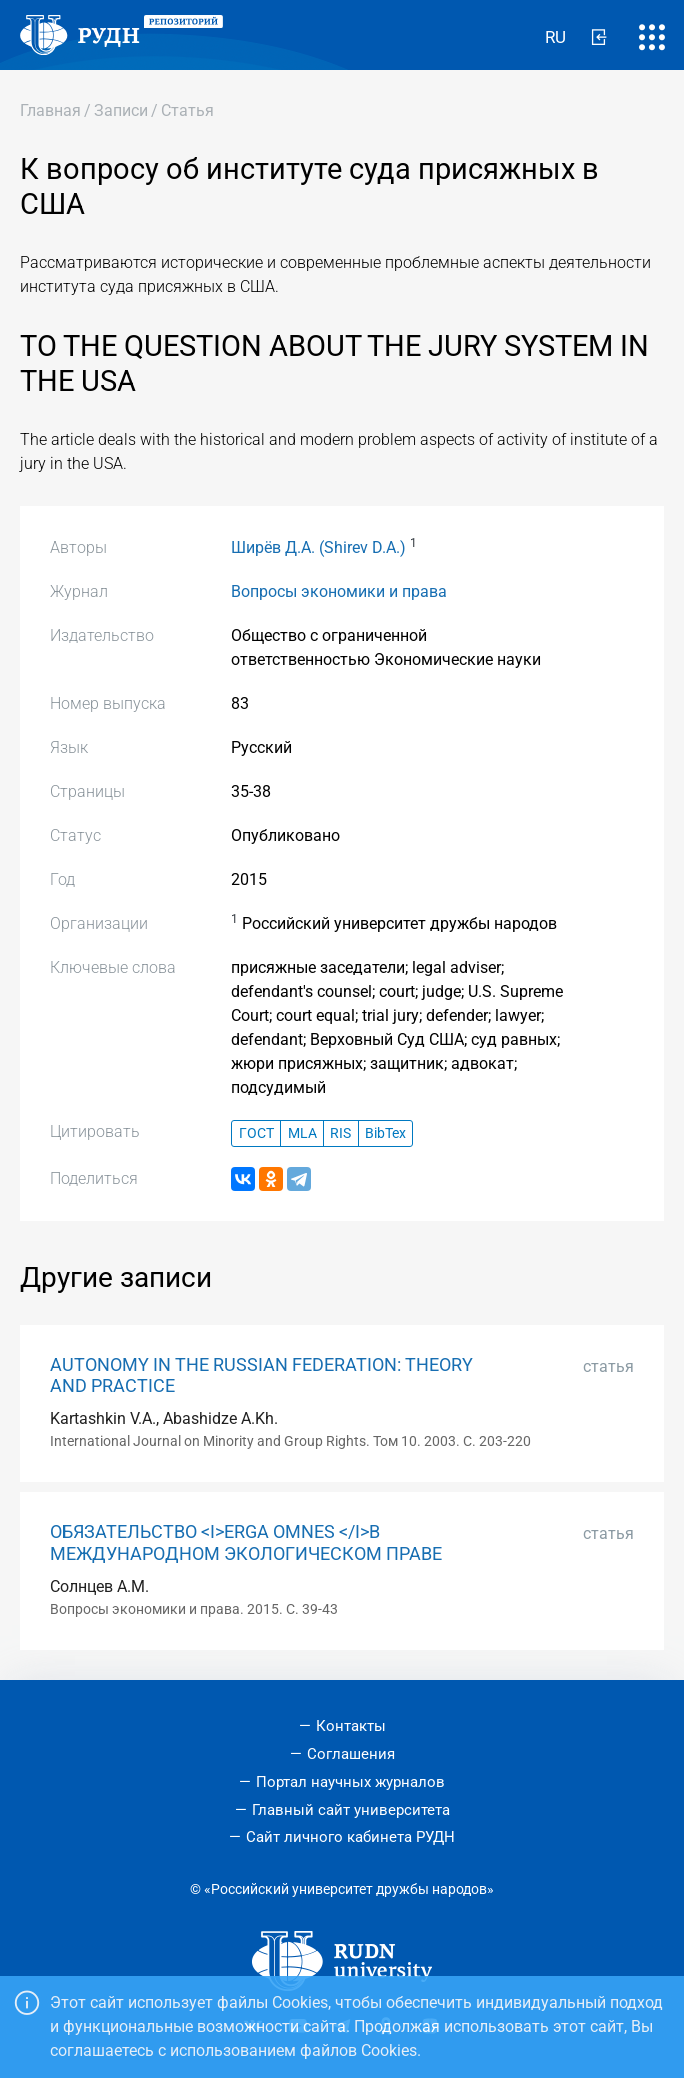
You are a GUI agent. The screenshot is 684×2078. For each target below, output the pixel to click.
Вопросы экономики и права (339, 591)
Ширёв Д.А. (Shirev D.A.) (318, 547)
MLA (302, 1133)
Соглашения (351, 1754)
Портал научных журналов (350, 1782)
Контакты (351, 1726)
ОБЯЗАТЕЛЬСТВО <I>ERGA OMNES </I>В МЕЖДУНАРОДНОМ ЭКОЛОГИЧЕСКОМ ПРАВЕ (246, 1542)
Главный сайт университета (351, 1810)
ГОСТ (256, 1133)
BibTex (385, 1133)
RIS (340, 1133)
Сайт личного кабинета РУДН (350, 1837)
